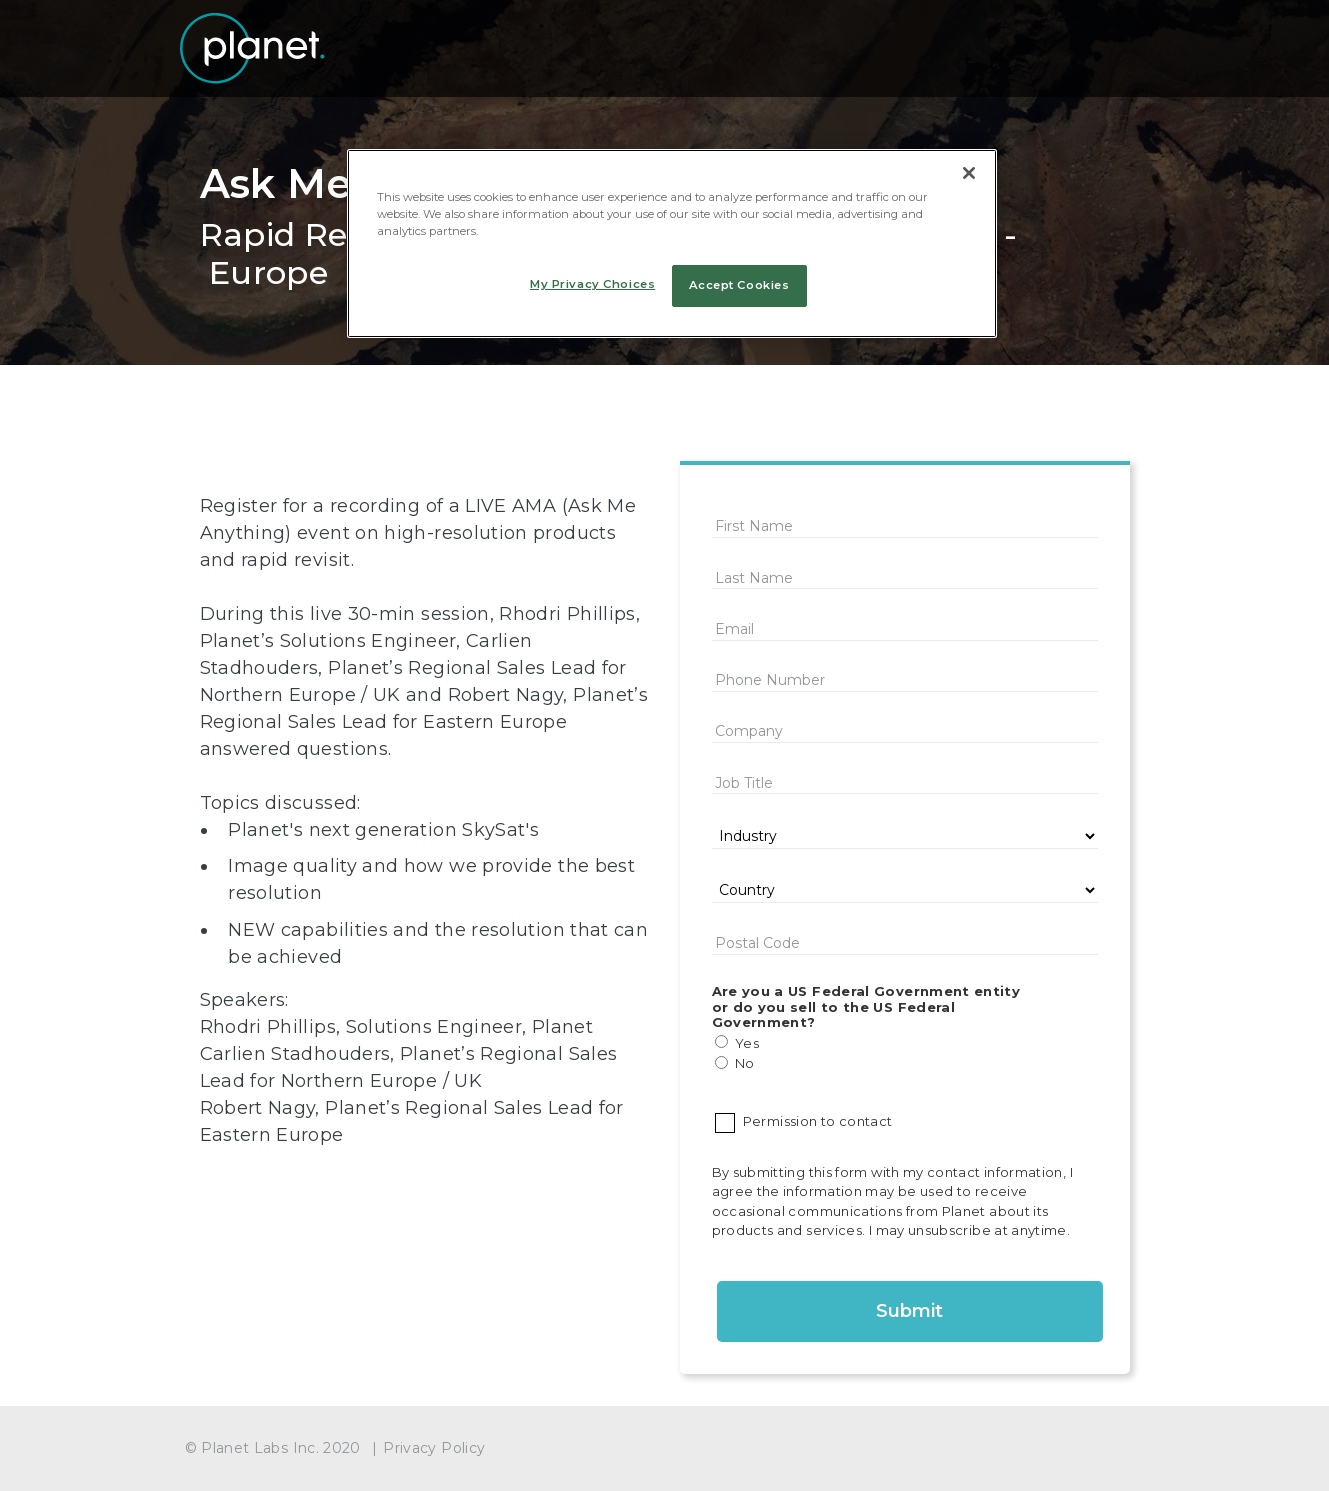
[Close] (969, 173)
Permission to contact (813, 1121)
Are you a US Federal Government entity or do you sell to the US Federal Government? (866, 1006)
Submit (909, 1311)
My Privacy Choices (592, 284)
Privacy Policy (434, 1448)
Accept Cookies (739, 285)
